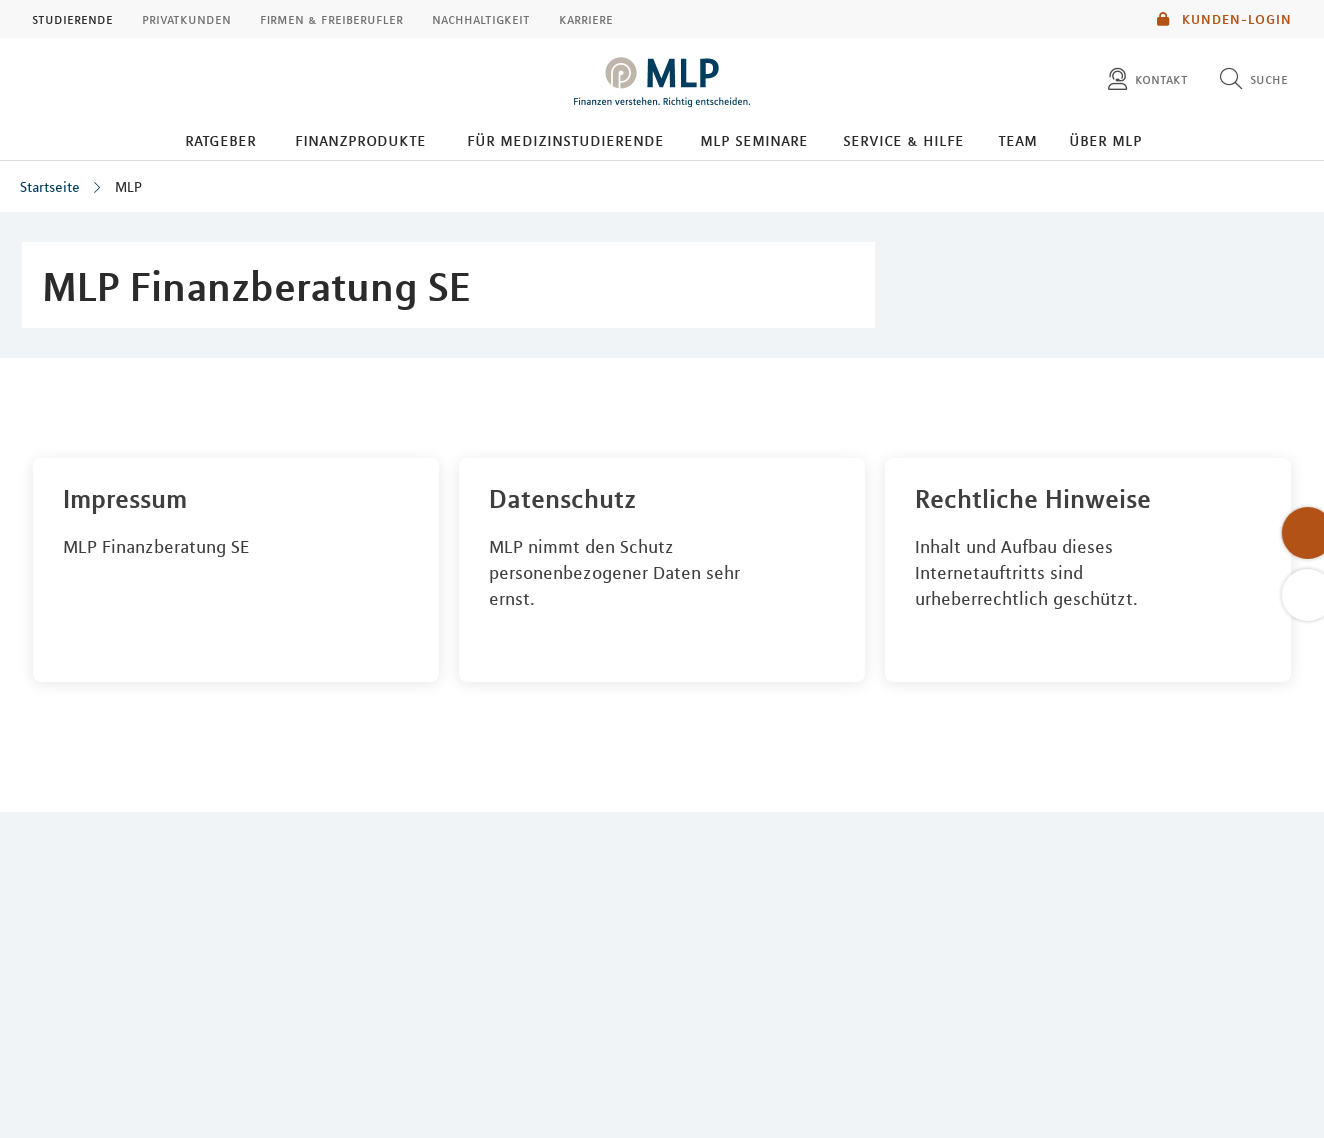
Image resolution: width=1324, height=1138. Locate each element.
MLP (128, 187)
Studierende (72, 19)
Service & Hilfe (903, 140)
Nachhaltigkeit (481, 19)
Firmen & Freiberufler (331, 19)
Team (1017, 140)
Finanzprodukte (360, 140)
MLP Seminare (754, 140)
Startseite (50, 187)
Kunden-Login (1224, 19)
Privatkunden (186, 19)
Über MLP (1105, 140)
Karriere (586, 19)
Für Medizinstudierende (565, 140)
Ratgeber (220, 140)
